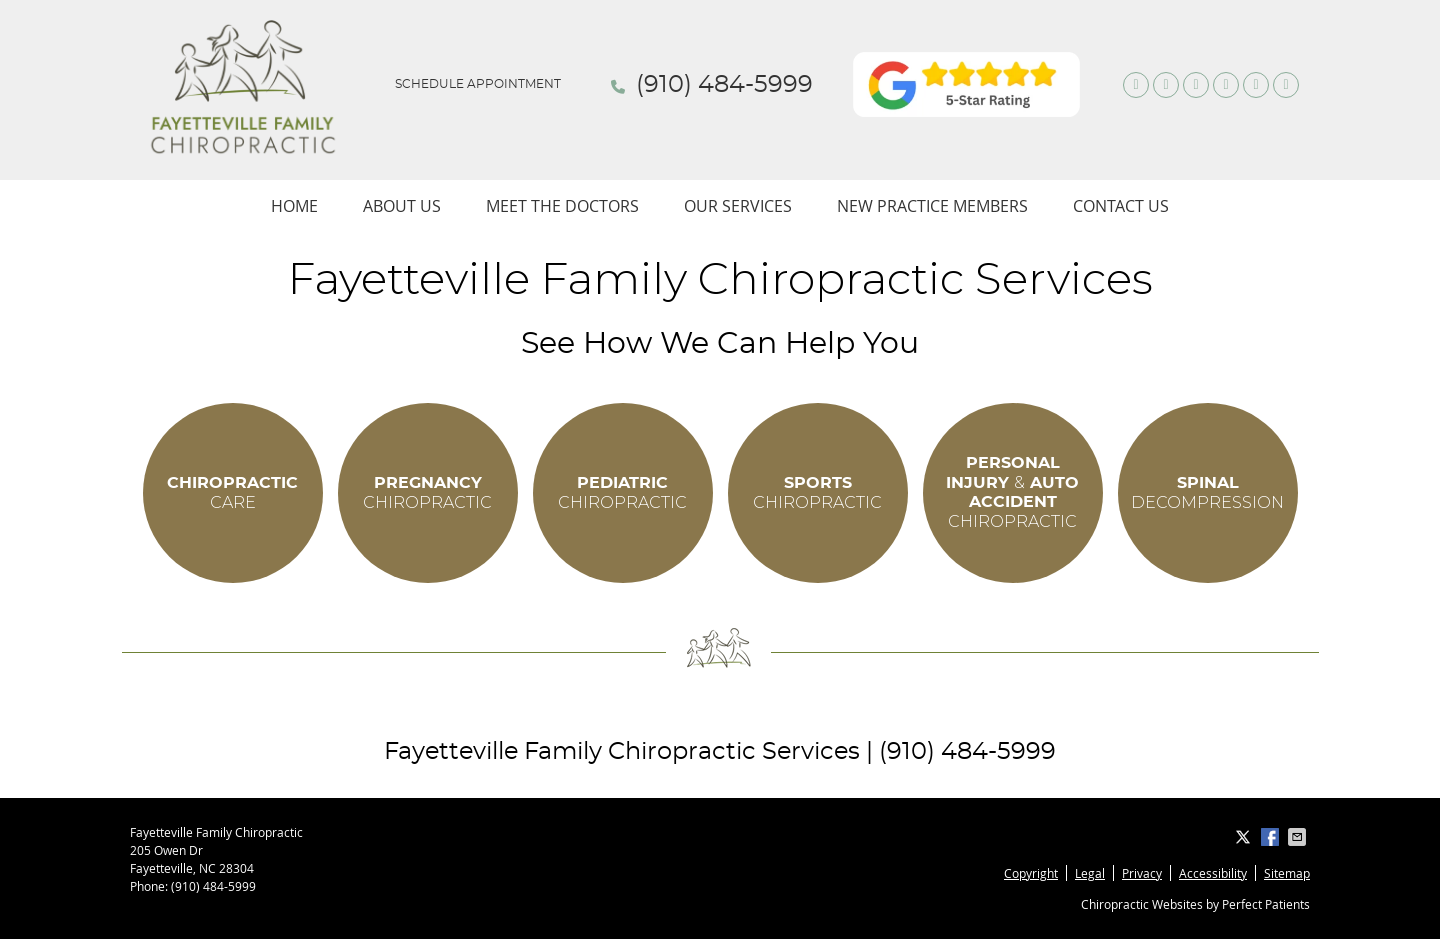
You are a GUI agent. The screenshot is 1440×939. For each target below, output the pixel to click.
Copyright (1031, 873)
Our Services (738, 206)
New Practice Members (932, 206)
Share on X (1245, 837)
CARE (232, 493)
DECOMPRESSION (1207, 493)
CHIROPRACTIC (427, 493)
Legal (1090, 873)
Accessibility (1213, 873)
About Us (402, 206)
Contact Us (1121, 206)
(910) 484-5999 (724, 85)
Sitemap (1287, 873)
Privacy (1142, 873)
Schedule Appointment (478, 84)
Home (294, 206)
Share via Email (1299, 837)
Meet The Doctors (562, 206)
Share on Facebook (1272, 837)
